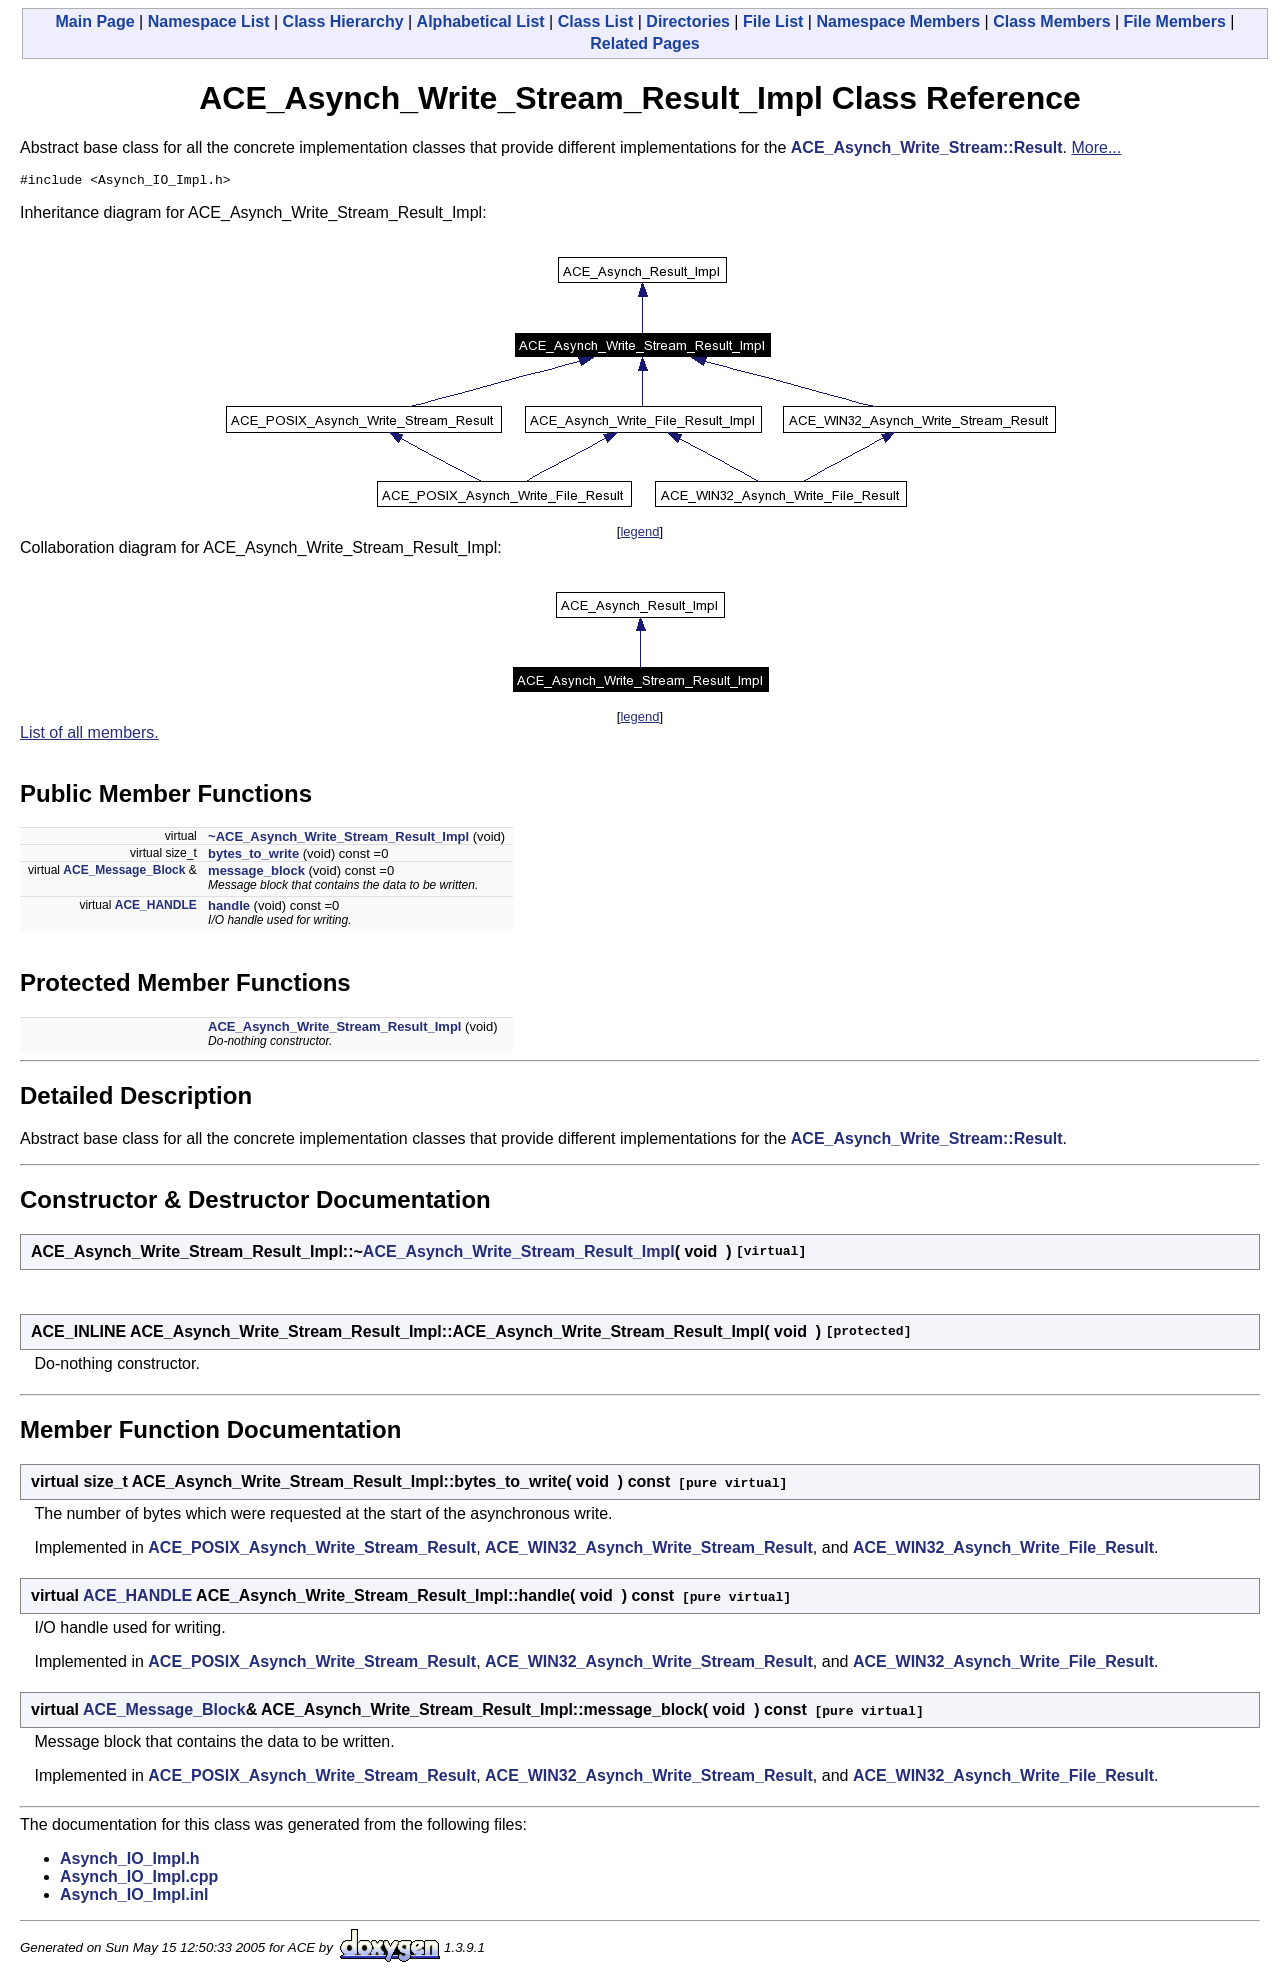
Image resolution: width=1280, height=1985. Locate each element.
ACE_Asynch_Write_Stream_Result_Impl (334, 1029)
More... (1096, 147)
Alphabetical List (481, 21)
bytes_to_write (253, 856)
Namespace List (209, 21)
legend (639, 534)
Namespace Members (898, 21)
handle (229, 908)
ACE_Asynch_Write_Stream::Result (927, 147)
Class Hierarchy (343, 21)
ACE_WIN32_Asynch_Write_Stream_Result (649, 1550)
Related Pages (644, 43)
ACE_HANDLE (156, 908)
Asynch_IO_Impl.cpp (139, 1879)
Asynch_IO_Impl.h (130, 1861)
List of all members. (89, 735)
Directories (688, 21)
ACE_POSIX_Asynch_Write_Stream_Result (312, 1550)
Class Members (1051, 21)
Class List (596, 21)
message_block (256, 873)
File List (773, 21)
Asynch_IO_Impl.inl (134, 1897)
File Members (1175, 21)
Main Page (95, 21)
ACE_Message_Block (124, 873)
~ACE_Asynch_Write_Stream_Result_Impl (338, 839)
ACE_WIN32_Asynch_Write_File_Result (1003, 1550)
